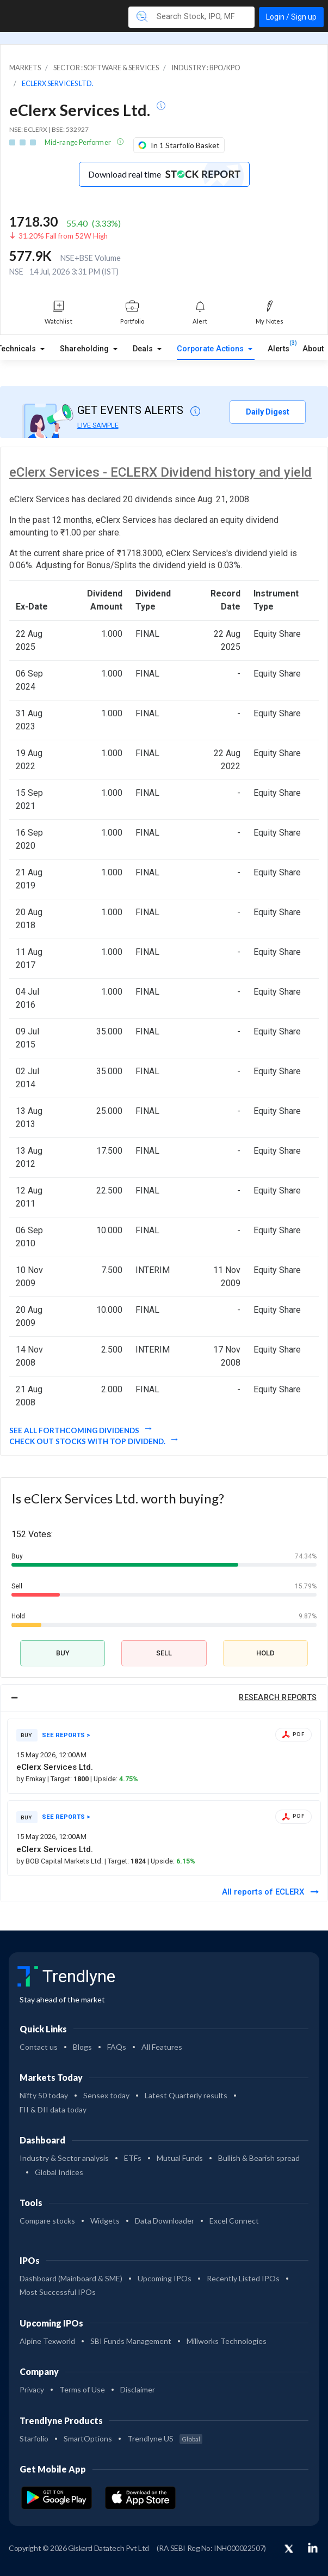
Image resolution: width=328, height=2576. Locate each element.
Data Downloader (164, 2220)
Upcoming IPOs (164, 2278)
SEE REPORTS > (66, 1735)
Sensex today (106, 2095)
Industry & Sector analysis (64, 2158)
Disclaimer (137, 2389)
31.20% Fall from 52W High (63, 236)
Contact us (39, 2046)
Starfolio (34, 2438)
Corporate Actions (211, 349)
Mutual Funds (180, 2158)
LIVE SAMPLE (98, 425)
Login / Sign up (291, 17)
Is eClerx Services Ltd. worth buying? (117, 1498)
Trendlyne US (164, 2438)
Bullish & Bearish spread (259, 2158)
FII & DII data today (53, 2109)
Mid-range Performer (78, 142)
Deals (144, 349)
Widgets (105, 2220)
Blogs (82, 2046)
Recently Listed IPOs (243, 2278)
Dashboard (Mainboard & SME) (71, 2278)
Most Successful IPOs (58, 2292)
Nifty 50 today (44, 2095)
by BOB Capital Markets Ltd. (60, 1861)
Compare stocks (47, 2220)
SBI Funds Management (130, 2341)
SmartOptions (88, 2438)
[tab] (164, 1698)
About (313, 349)
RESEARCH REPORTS (278, 1697)
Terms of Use (82, 2389)
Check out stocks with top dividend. (88, 1441)
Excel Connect (234, 2220)
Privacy (32, 2389)
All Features (161, 2046)
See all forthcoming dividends (75, 1430)
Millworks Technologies (227, 2341)
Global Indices (59, 2172)
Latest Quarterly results (186, 2095)
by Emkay (31, 1779)
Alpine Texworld (47, 2341)
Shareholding (85, 349)
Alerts (278, 346)
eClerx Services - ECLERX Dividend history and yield (160, 472)
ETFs (132, 2158)
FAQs (116, 2046)
